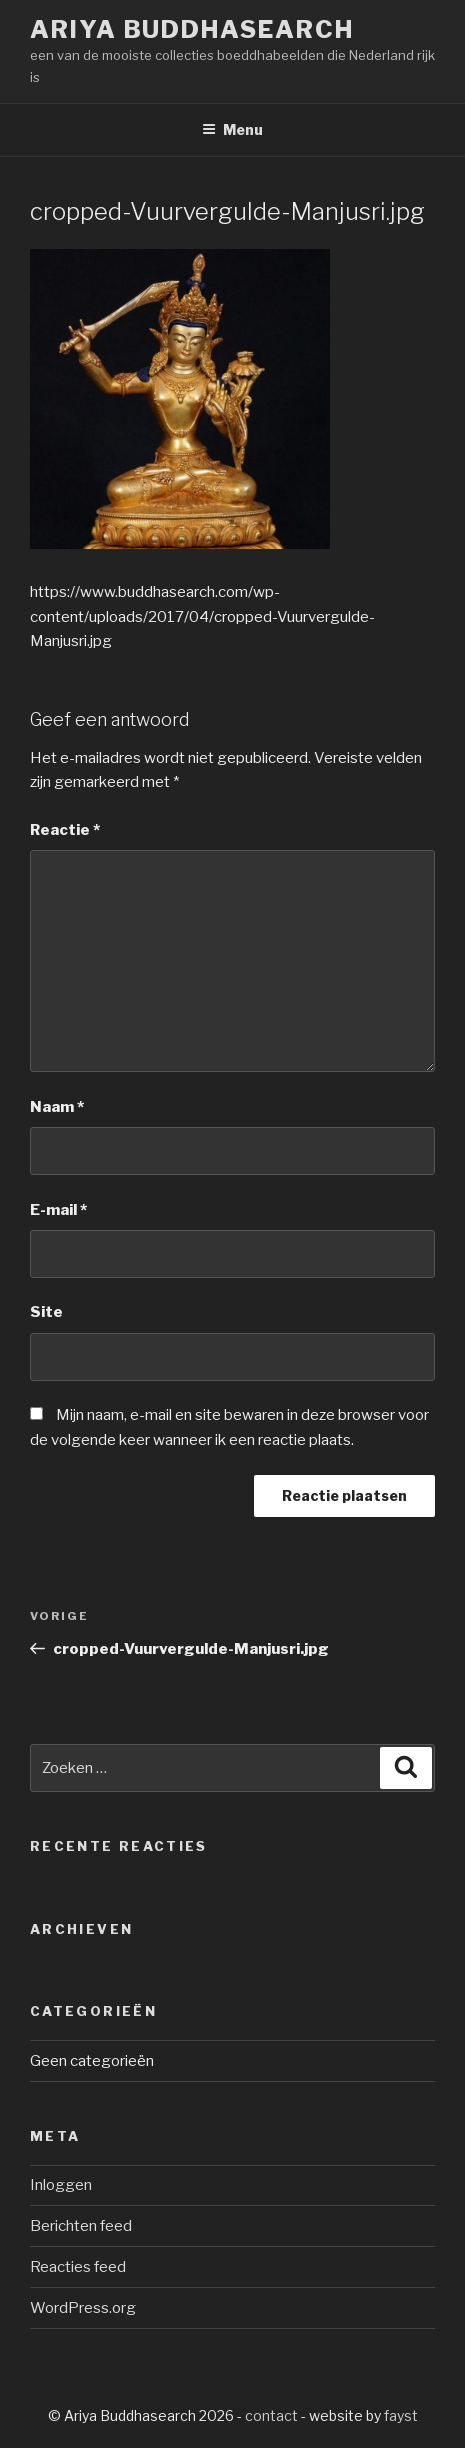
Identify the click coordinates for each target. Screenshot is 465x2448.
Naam (57, 1107)
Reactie (65, 830)
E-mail (58, 1210)
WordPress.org (83, 2308)
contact (271, 2415)
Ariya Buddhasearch (192, 29)
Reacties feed (78, 2267)
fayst (401, 2415)
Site (46, 1312)
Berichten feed (81, 2226)
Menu (232, 129)
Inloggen (61, 2185)
